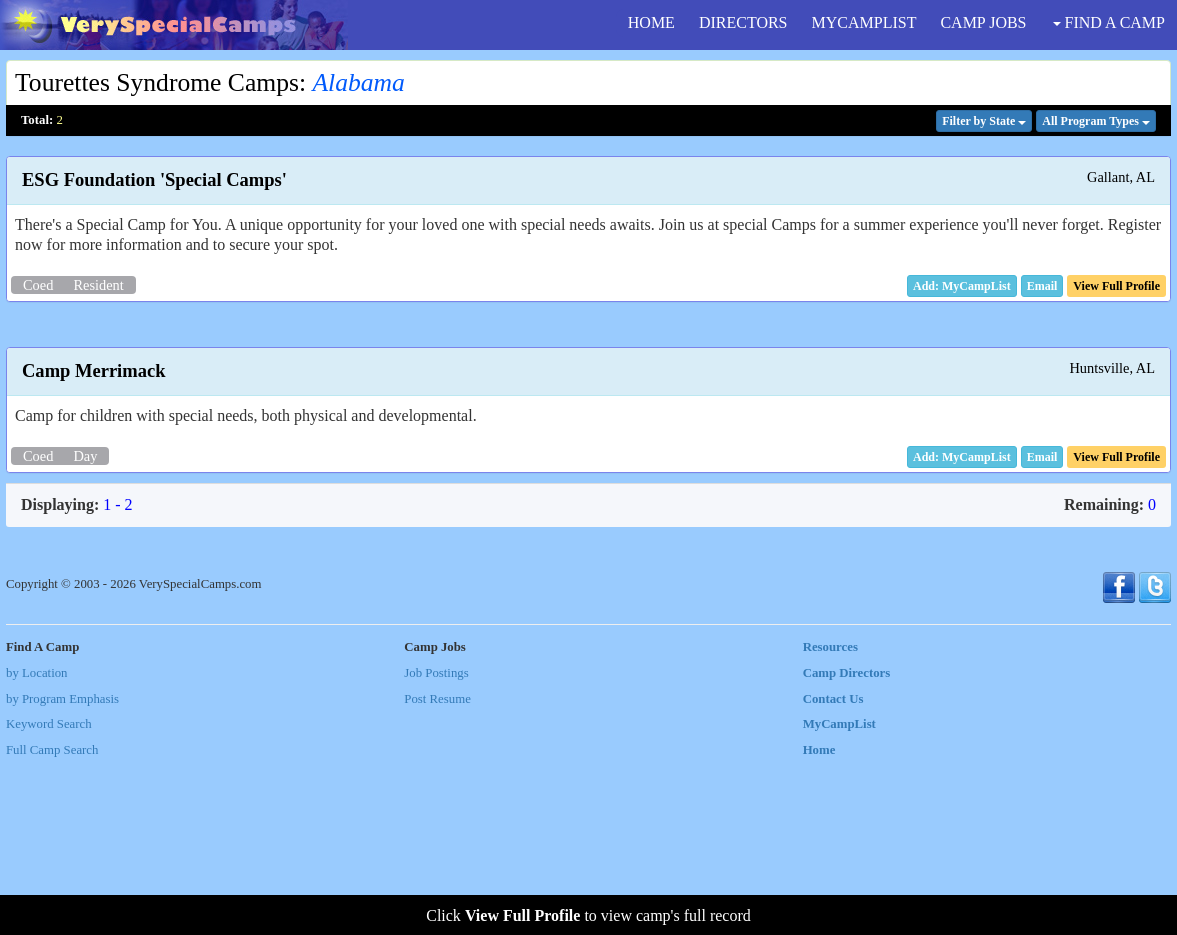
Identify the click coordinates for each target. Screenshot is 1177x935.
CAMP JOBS (983, 22)
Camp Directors (847, 844)
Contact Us (833, 870)
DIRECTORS (743, 22)
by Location (36, 844)
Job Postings (436, 844)
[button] (1042, 286)
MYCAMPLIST (864, 22)
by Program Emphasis (62, 870)
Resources (830, 819)
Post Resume (437, 870)
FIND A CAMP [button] (1109, 22)
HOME (651, 22)
